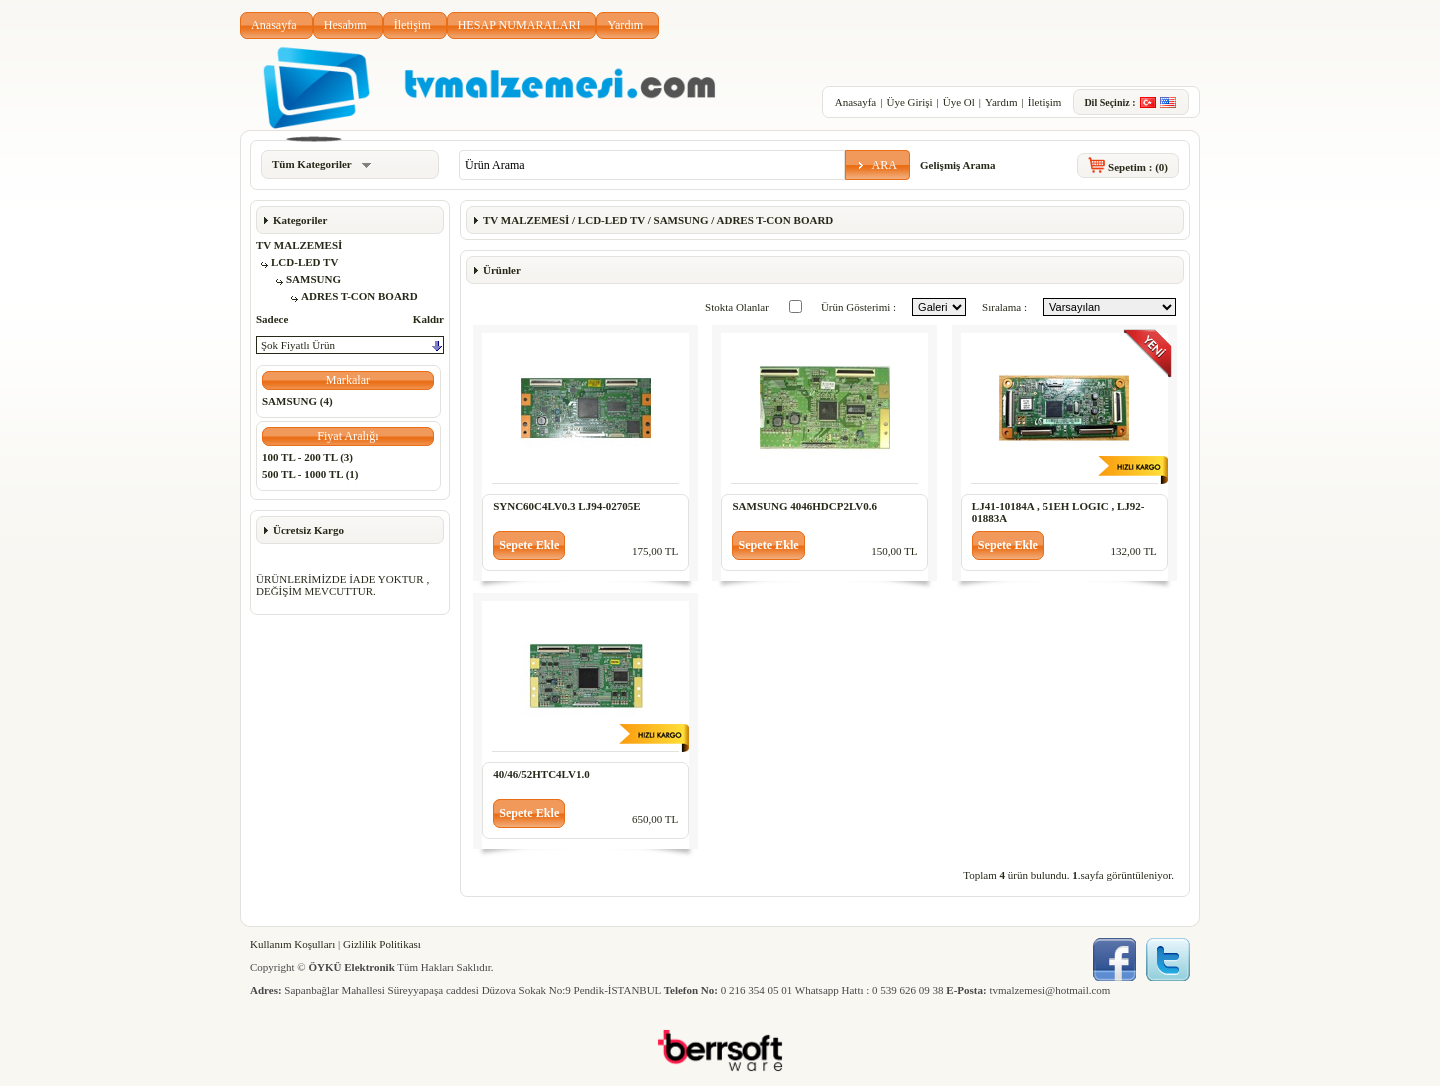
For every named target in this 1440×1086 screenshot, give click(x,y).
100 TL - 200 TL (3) (307, 457)
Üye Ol (959, 102)
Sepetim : (1138, 167)
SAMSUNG (313, 279)
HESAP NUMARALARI (519, 25)
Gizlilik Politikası (382, 944)
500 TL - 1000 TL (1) (310, 474)
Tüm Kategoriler (321, 164)
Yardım (625, 25)
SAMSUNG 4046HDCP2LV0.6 (804, 506)
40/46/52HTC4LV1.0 (541, 774)
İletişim (412, 25)
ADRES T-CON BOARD (359, 296)
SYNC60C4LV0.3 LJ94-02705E (567, 506)
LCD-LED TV (304, 262)
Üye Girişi (909, 102)
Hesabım (345, 25)
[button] (877, 165)
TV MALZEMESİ (299, 245)
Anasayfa (274, 25)
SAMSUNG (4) (297, 401)
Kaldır (428, 319)
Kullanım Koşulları (292, 944)
